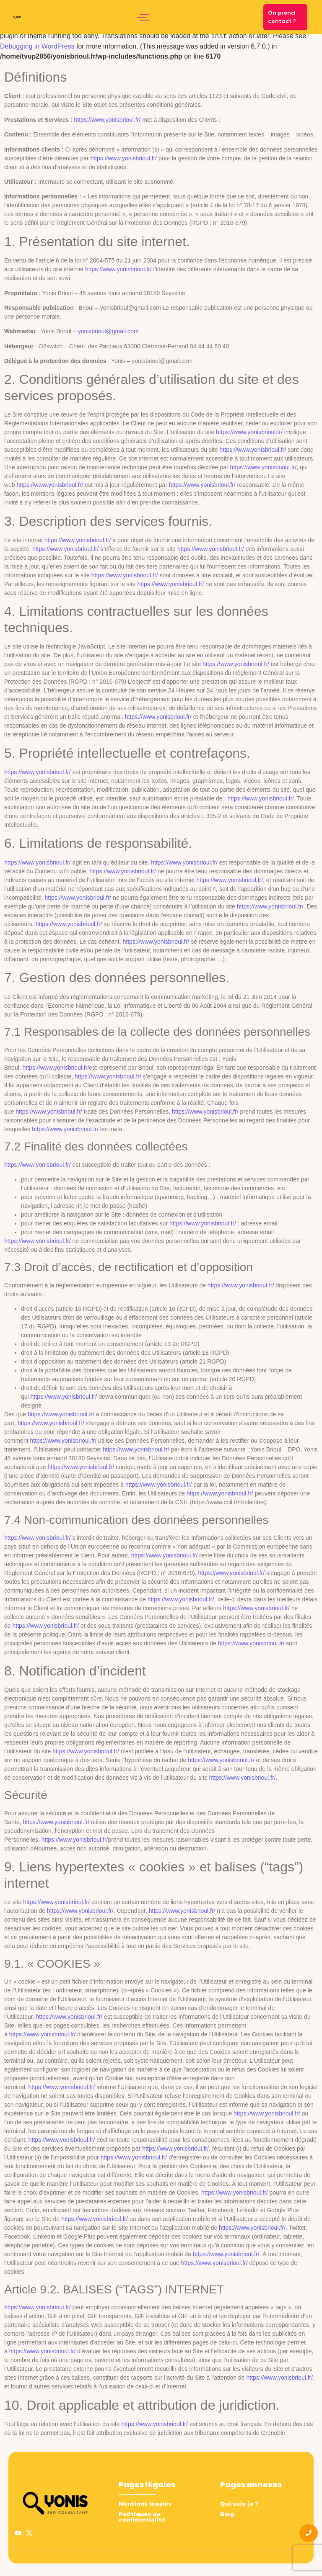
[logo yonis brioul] (17, 17)
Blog (227, 2514)
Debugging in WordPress (37, 46)
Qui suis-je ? (239, 2503)
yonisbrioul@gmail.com (108, 331)
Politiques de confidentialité (142, 2517)
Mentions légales (145, 2503)
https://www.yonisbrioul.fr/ (107, 119)
